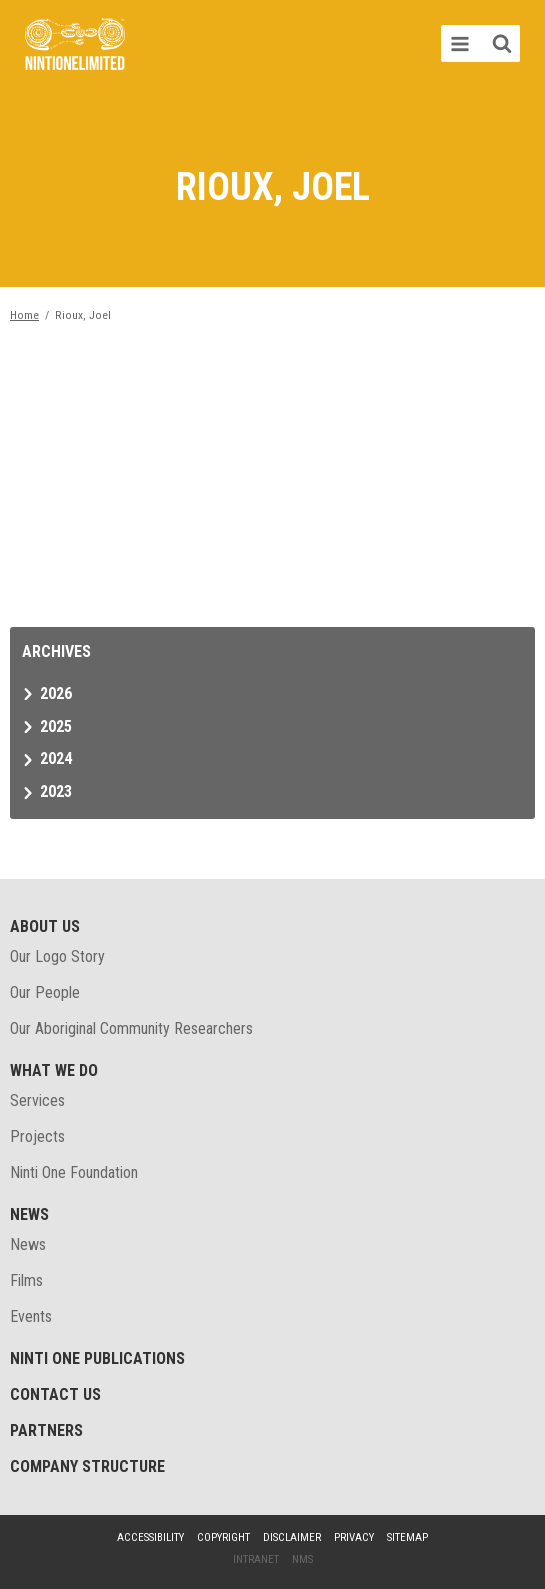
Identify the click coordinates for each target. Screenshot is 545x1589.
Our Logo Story (57, 956)
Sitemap (407, 1537)
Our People (45, 992)
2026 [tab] (56, 693)
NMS (302, 1559)
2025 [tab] (56, 726)
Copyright (223, 1537)
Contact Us (55, 1394)
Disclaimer (292, 1537)
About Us (45, 926)
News (29, 1214)
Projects (37, 1136)
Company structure (87, 1466)
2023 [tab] (56, 791)
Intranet (256, 1559)
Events (31, 1316)
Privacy (354, 1537)
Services (37, 1100)
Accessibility (150, 1537)
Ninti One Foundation (74, 1172)
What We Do (54, 1070)
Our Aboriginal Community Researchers (131, 1028)
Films (26, 1280)
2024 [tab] (56, 758)
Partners (46, 1430)
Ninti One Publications (97, 1358)
